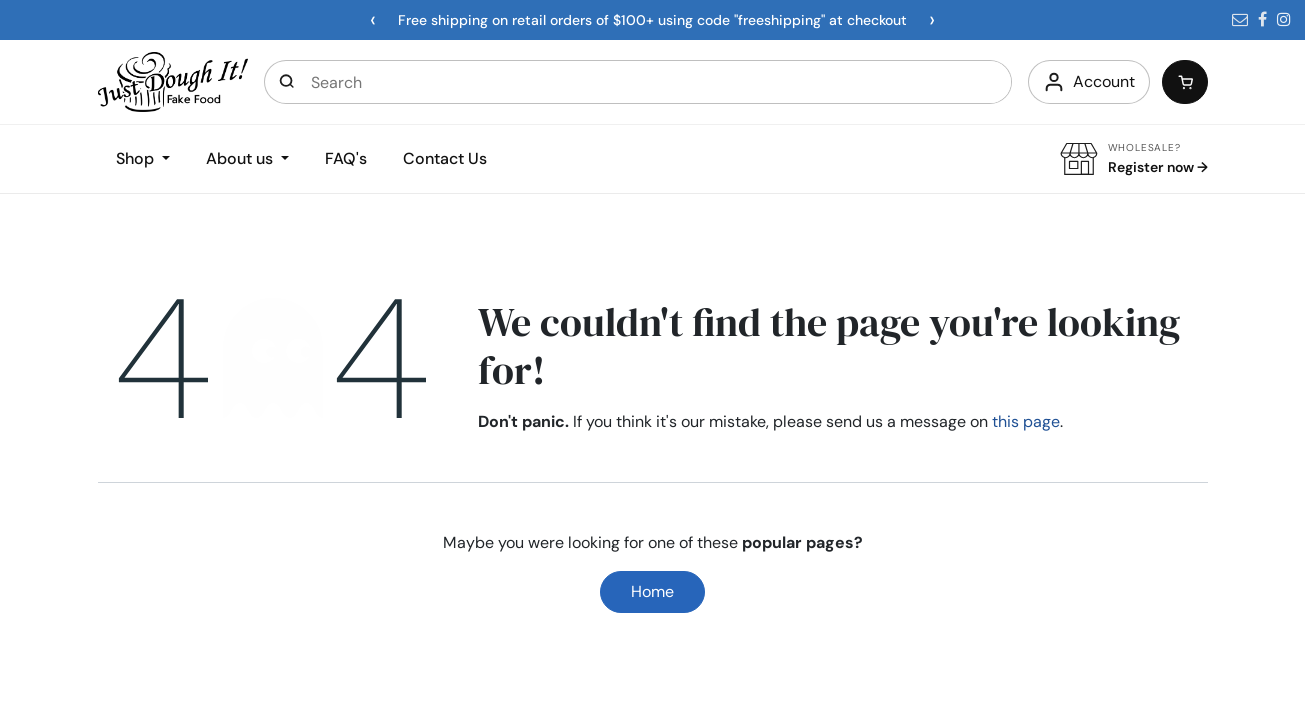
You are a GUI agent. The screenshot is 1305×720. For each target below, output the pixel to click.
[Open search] (288, 82)
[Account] (1089, 82)
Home (652, 591)
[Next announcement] (932, 20)
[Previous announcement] (373, 20)
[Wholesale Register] (1134, 159)
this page (1026, 421)
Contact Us (445, 158)
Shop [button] (137, 158)
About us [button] (241, 158)
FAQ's (346, 158)
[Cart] (1185, 82)
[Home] (173, 80)
